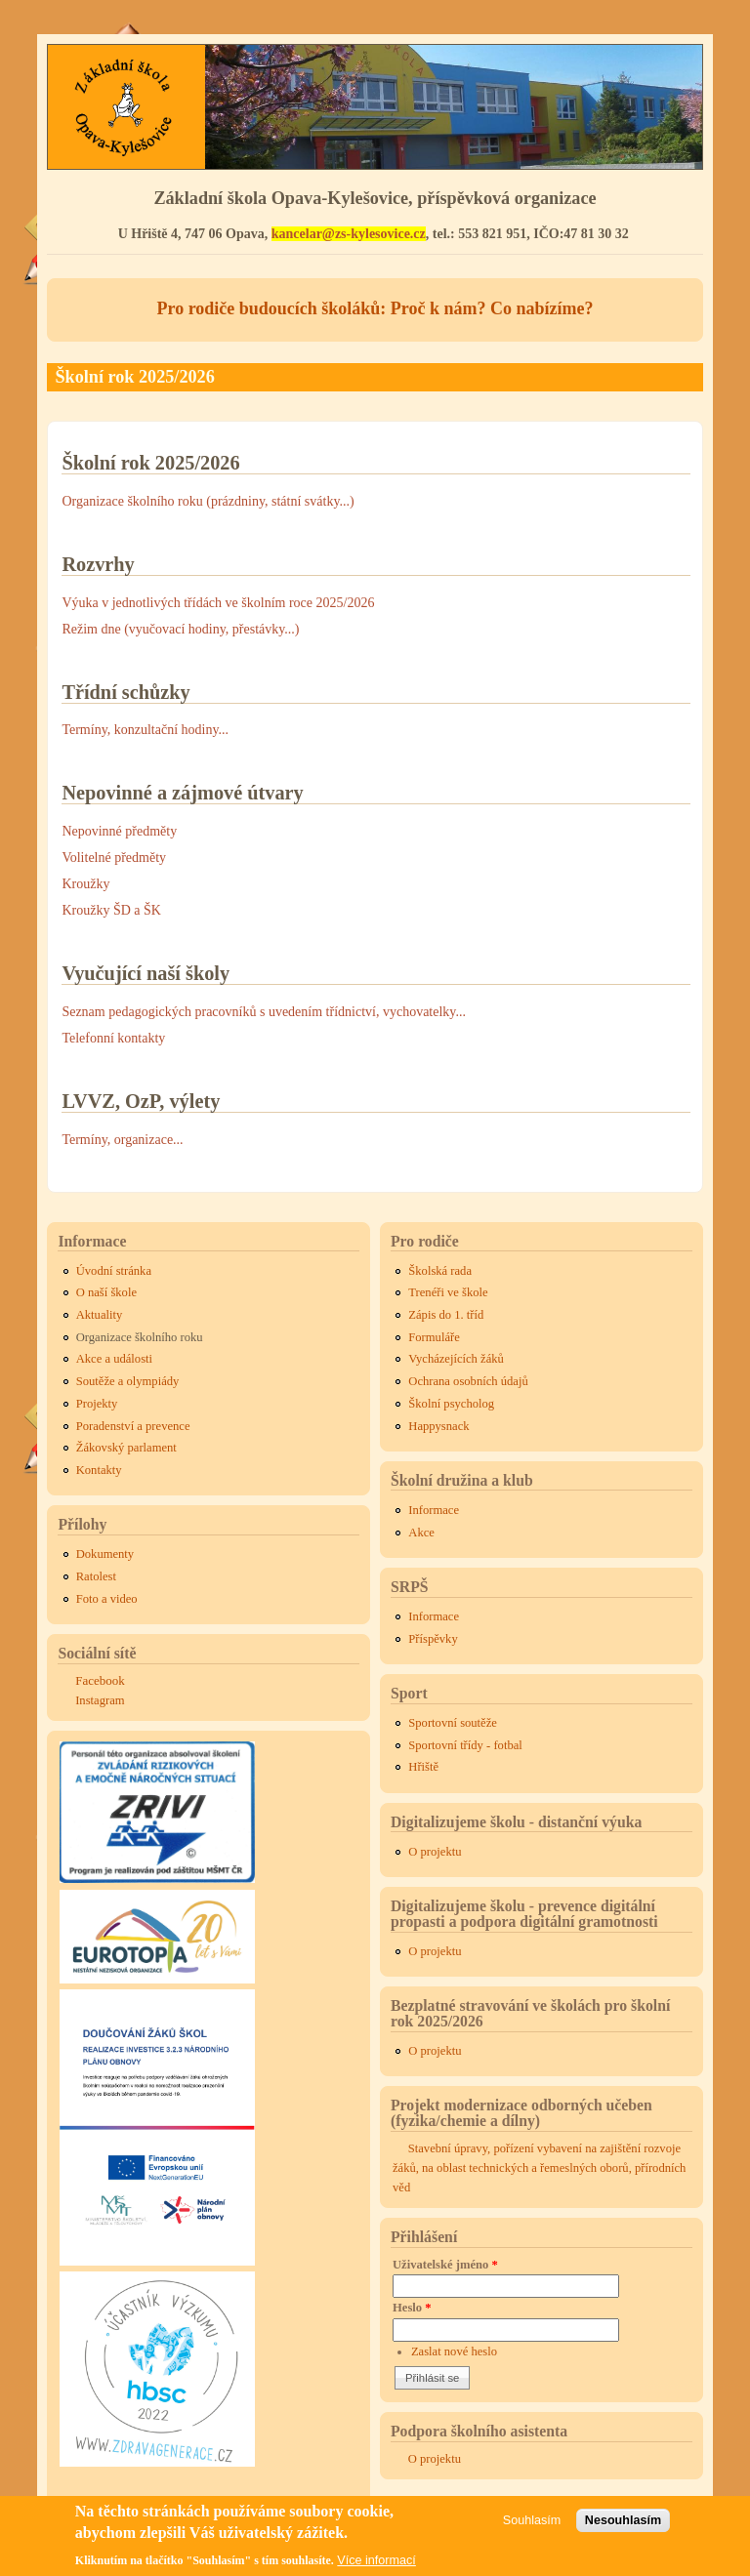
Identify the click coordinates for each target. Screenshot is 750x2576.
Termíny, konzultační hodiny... (145, 729)
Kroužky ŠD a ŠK (111, 910)
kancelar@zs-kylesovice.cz (348, 233)
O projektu (434, 1852)
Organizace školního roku (139, 1337)
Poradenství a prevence (133, 1426)
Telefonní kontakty (113, 1038)
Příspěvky (432, 1639)
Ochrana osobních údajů (467, 1381)
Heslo (412, 2307)
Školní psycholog (451, 1404)
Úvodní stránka (113, 1271)
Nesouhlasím (623, 2525)
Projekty (97, 1404)
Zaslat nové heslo (454, 2351)
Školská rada (440, 1271)
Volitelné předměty (114, 857)
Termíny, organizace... (122, 1139)
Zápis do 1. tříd (445, 1315)
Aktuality (99, 1315)
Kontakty (99, 1470)
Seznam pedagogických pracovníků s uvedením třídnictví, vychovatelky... (264, 1011)
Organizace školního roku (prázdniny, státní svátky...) (208, 501)
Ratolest (96, 1576)
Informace (433, 1510)
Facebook (100, 1680)
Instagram (99, 1700)
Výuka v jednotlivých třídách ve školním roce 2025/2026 (218, 602)
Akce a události (114, 1359)
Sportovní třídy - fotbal (464, 1745)
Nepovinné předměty (119, 831)
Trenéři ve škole (447, 1292)
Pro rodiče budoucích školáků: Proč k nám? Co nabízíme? (374, 308)
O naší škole (106, 1292)
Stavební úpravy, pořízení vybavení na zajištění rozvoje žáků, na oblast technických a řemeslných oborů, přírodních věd (539, 2168)
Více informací (376, 2566)
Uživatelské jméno (445, 2264)
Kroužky (85, 884)
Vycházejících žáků (456, 1359)
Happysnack (438, 1426)
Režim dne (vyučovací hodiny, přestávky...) (180, 629)
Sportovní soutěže (452, 1723)
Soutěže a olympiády (128, 1381)
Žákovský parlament (126, 1447)
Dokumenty (105, 1554)
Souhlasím (532, 2525)
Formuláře (433, 1337)
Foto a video (107, 1599)
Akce (421, 1532)
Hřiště (423, 1767)
